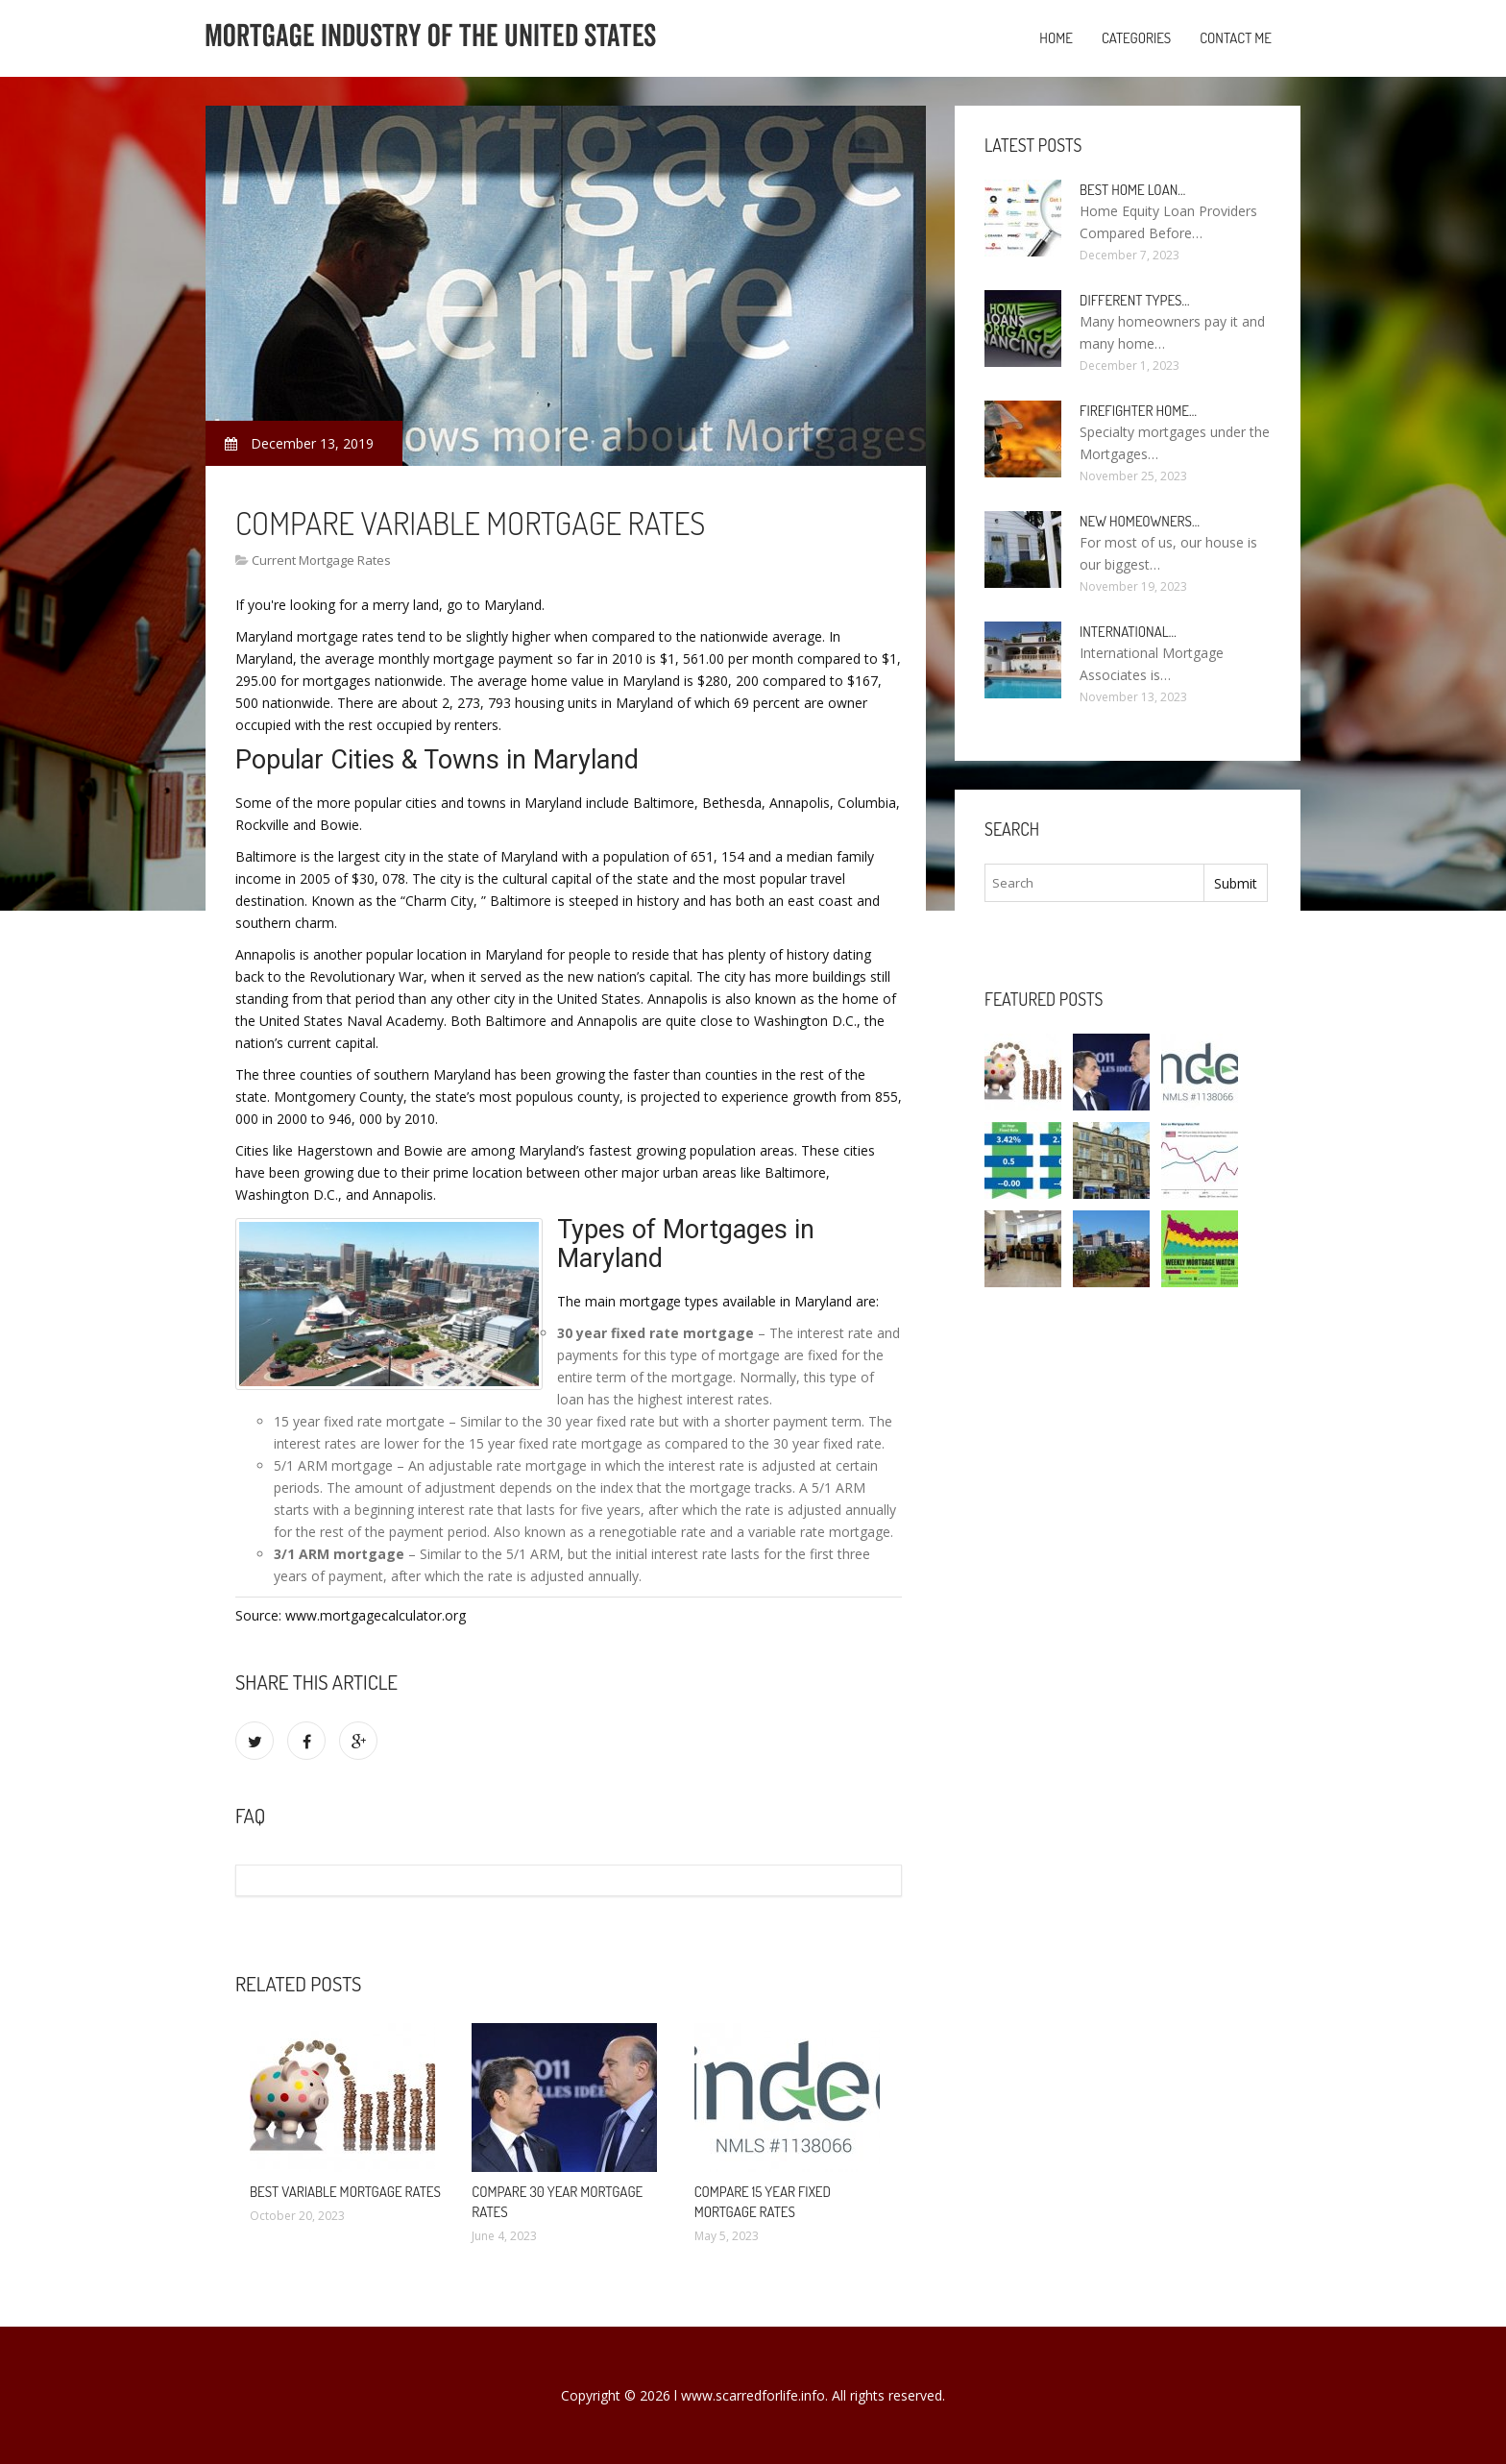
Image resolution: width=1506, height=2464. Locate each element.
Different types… (1135, 300)
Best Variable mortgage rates (345, 2192)
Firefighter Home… (1138, 411)
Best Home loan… (1132, 190)
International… (1128, 631)
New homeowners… (1140, 521)
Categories (1136, 38)
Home (1056, 38)
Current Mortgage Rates (321, 560)
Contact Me (1236, 38)
